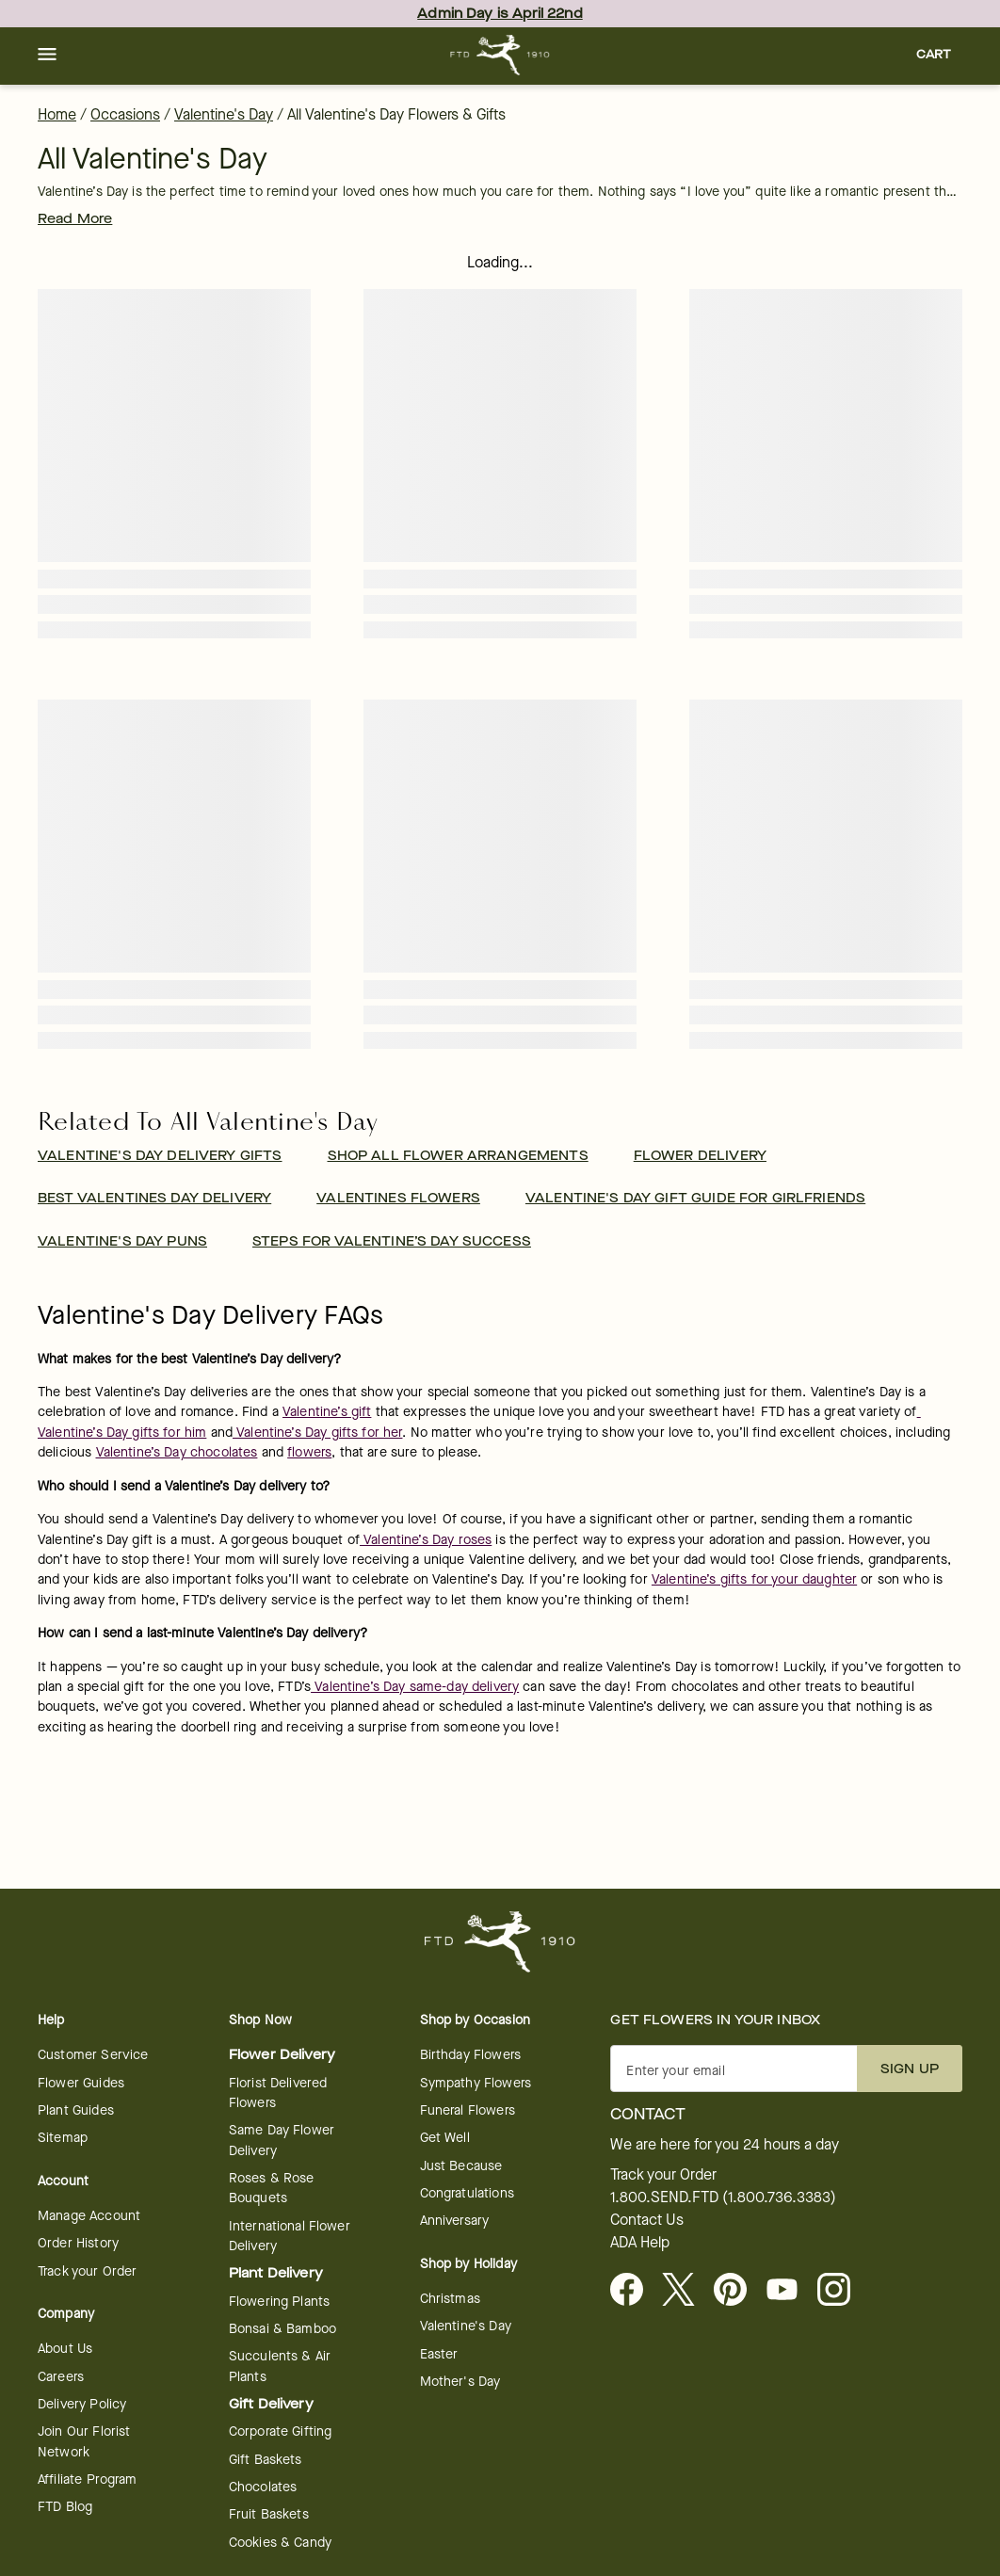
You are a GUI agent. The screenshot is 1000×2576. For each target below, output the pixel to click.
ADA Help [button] (639, 2242)
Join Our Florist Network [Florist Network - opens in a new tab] (84, 2441)
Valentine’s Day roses (426, 1540)
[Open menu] (47, 55)
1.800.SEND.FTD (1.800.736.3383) (723, 2197)
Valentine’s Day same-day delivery (415, 1687)
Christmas (450, 2299)
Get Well (445, 2138)
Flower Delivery (282, 2055)
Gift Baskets (265, 2460)
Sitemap (63, 2138)
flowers (309, 1452)
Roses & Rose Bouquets (272, 2188)
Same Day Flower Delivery (281, 2140)
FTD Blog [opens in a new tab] (65, 2507)
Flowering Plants (279, 2301)
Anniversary (455, 2221)
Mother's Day (460, 2382)
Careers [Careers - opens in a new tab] (61, 2377)
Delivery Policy (82, 2404)
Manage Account (89, 2216)
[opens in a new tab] (790, 2291)
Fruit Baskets (269, 2514)
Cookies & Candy (280, 2543)
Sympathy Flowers (475, 2083)
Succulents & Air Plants (280, 2366)
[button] (47, 55)
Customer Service (93, 2055)
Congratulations (467, 2193)
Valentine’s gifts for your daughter (754, 1579)
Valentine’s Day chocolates (177, 1452)
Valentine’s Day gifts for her (318, 1432)
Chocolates (263, 2487)
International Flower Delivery (289, 2236)
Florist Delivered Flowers (278, 2093)
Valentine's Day (223, 114)
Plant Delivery (276, 2273)
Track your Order (87, 2271)
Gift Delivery (271, 2404)
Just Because (461, 2166)
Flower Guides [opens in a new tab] (81, 2083)
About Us (65, 2349)
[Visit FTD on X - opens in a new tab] (686, 2291)
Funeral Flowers (467, 2110)
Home (57, 114)
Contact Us (647, 2220)
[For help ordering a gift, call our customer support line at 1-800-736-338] (500, 55)
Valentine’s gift (326, 1412)
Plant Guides (76, 2110)
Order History (78, 2243)
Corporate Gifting (280, 2431)
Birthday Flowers (470, 2055)
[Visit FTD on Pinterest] (738, 2291)
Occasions (125, 114)
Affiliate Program (87, 2479)
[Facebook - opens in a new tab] (634, 2291)
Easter (439, 2354)
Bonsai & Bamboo (282, 2329)
